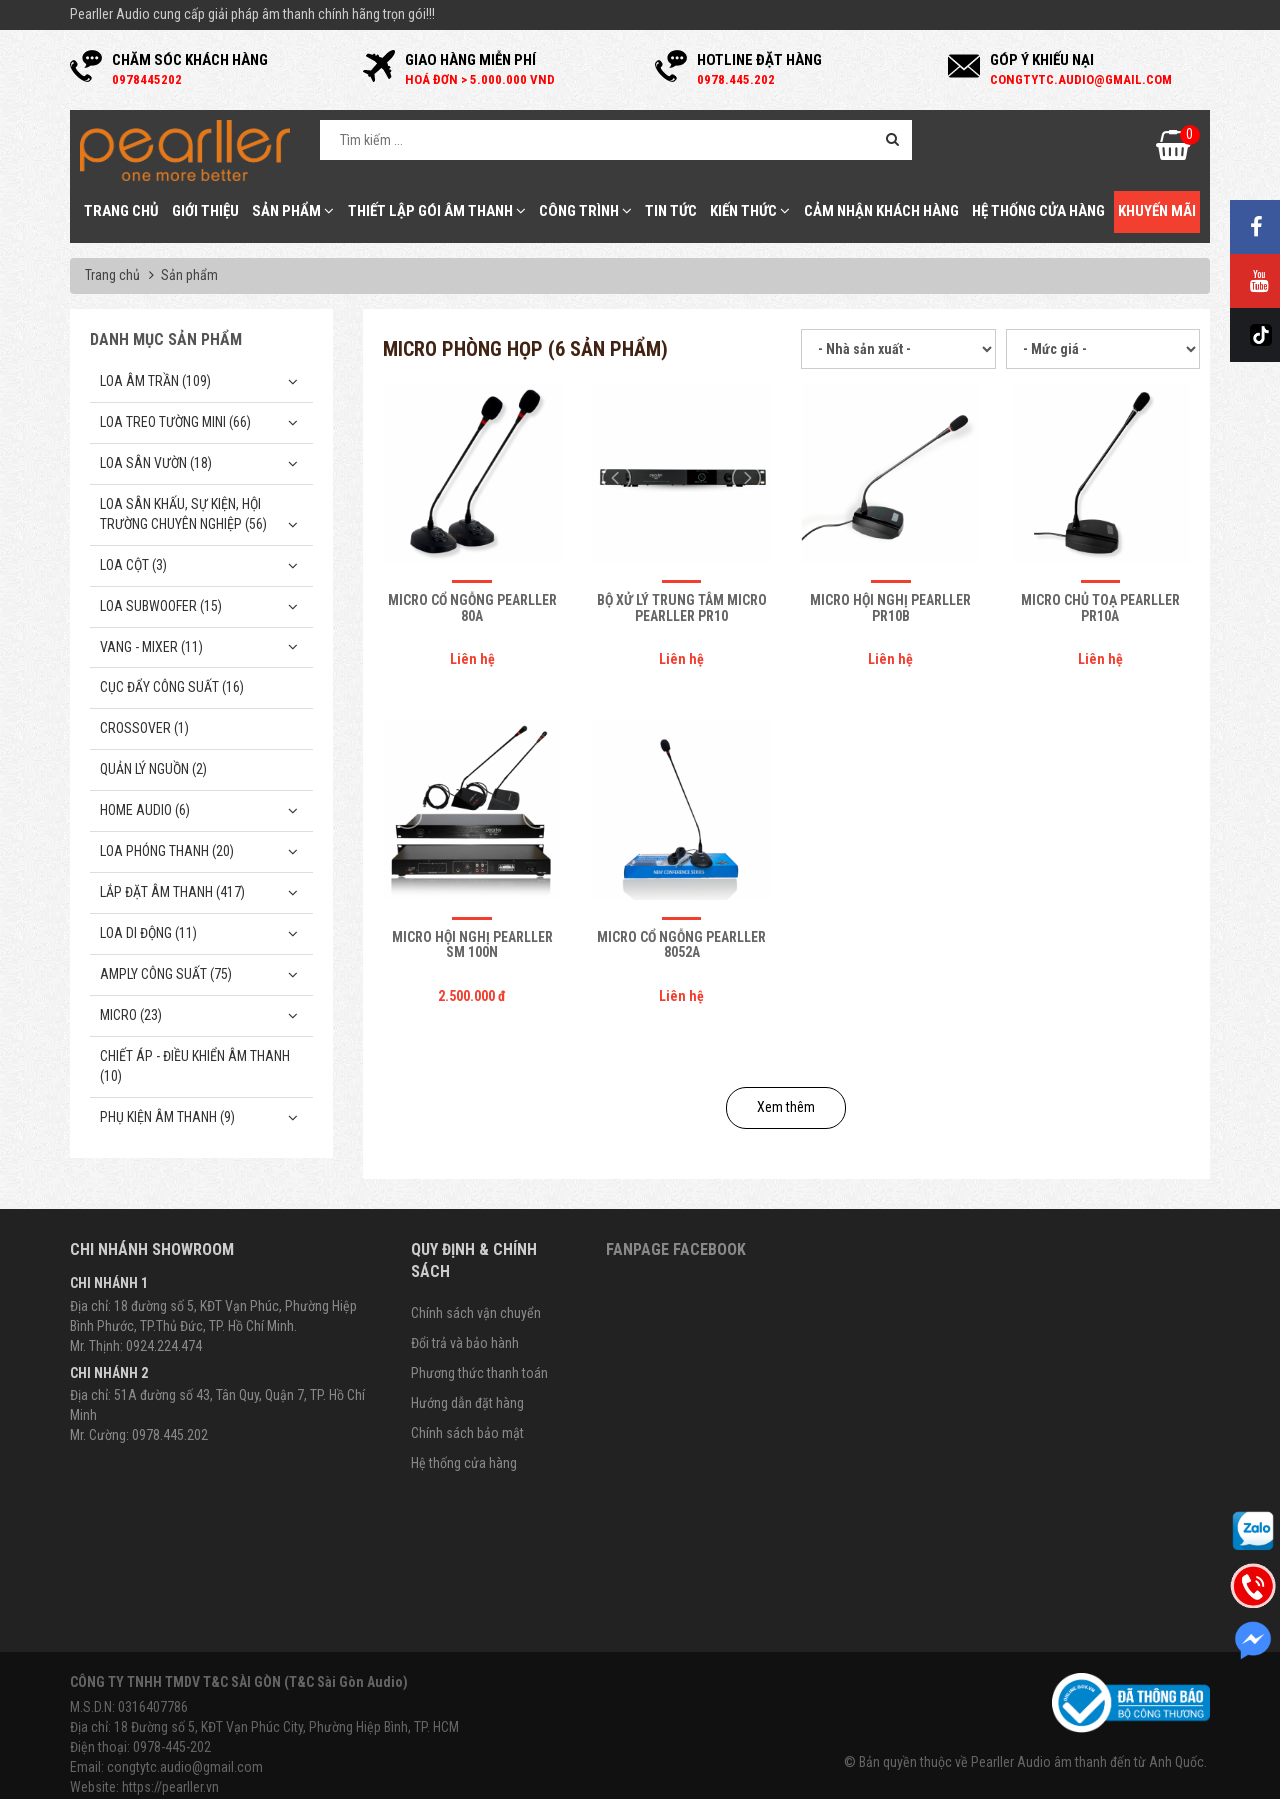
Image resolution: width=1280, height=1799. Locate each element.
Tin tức (671, 211)
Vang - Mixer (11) (151, 647)
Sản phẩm (293, 211)
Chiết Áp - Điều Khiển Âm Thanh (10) (195, 1066)
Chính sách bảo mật (467, 1433)
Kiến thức (750, 211)
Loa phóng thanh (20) (167, 851)
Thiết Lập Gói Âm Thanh (437, 211)
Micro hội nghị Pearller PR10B (890, 607)
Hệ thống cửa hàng (1038, 211)
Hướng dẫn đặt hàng (467, 1403)
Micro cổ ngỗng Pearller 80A (472, 607)
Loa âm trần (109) (155, 381)
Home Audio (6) (145, 810)
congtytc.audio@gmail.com (185, 1767)
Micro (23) (131, 1015)
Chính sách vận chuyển (476, 1313)
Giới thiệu (205, 211)
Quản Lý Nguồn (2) (153, 769)
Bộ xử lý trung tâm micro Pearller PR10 (682, 607)
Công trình (585, 211)
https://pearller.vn (170, 1787)
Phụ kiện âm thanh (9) (167, 1117)
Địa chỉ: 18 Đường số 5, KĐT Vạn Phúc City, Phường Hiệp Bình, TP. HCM (264, 1727)
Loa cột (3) (133, 565)
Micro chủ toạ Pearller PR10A (1100, 607)
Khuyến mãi (1157, 211)
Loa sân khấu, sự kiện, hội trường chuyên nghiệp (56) (183, 514)
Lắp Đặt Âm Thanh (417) (172, 892)
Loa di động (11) (148, 933)
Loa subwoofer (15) (161, 606)
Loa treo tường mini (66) (175, 422)
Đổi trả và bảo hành (465, 1343)
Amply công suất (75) (166, 974)
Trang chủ (121, 211)
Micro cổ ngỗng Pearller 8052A (681, 944)
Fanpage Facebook (676, 1249)
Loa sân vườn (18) (156, 463)
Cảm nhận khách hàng (881, 211)
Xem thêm (786, 1107)
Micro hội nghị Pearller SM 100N (472, 944)
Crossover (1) (144, 728)
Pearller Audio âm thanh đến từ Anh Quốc (1087, 1762)
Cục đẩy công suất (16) (172, 687)
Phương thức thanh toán (479, 1373)
